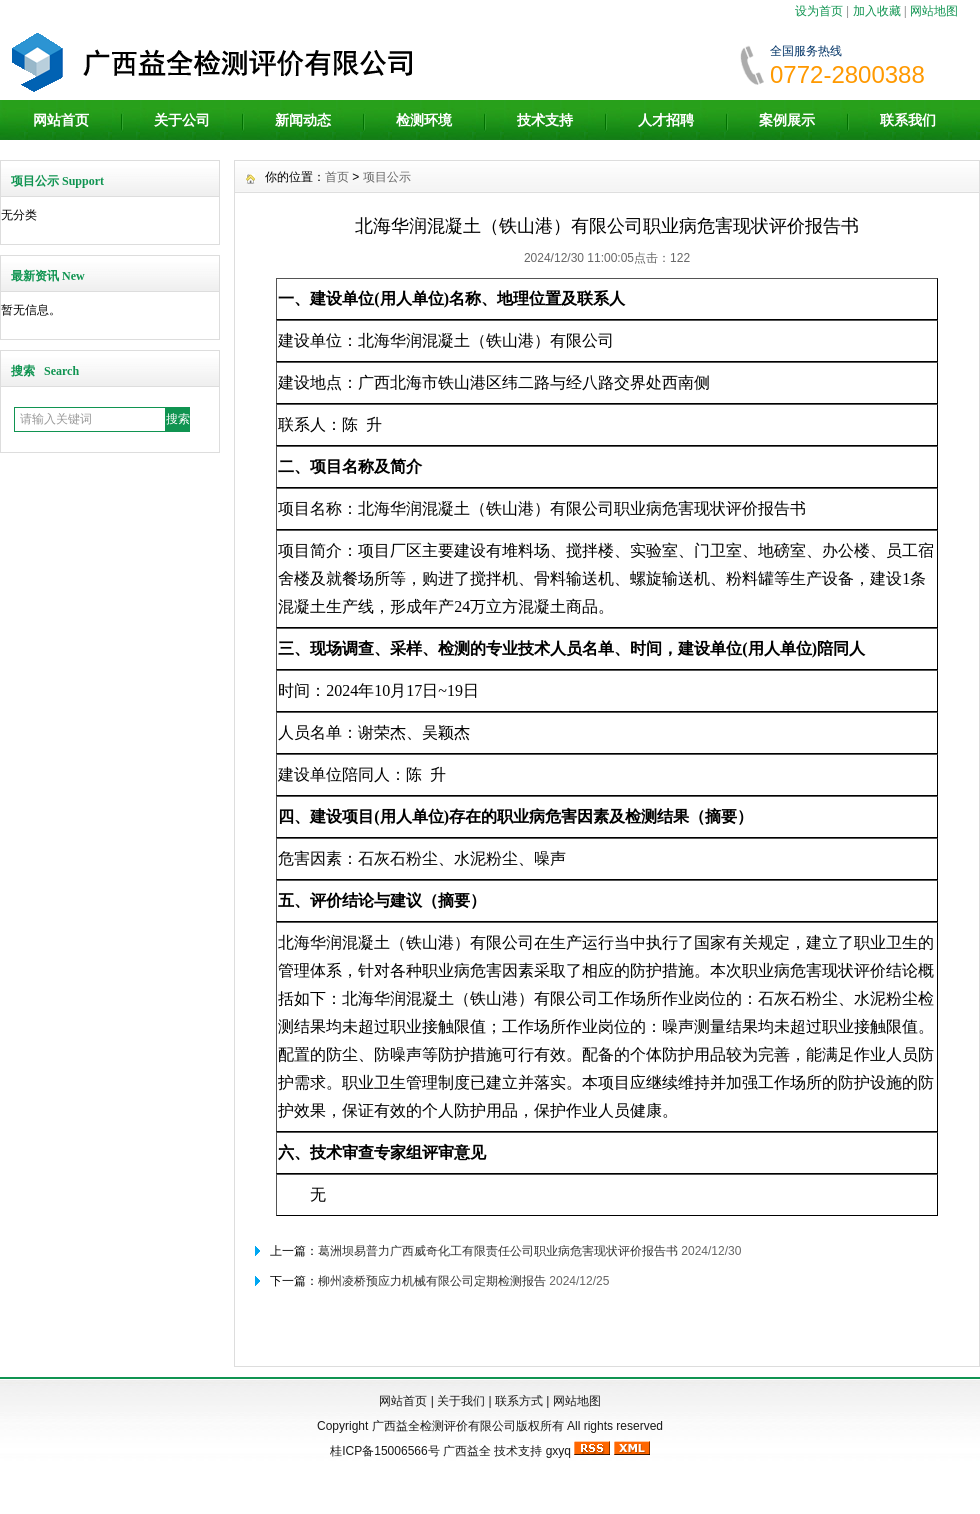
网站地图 (934, 11)
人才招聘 (666, 120)
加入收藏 (877, 11)
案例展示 (787, 120)
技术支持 (545, 120)
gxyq (558, 1451)
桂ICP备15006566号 (384, 1451)
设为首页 (819, 11)
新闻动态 (303, 120)
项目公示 (387, 177)
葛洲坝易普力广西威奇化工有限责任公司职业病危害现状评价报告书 (498, 1251)
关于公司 (182, 120)
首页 (337, 177)
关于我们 (461, 1401)
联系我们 (908, 120)
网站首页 (61, 120)
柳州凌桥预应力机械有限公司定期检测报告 (432, 1281)
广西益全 (467, 1451)
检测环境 (424, 120)
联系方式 (519, 1401)
